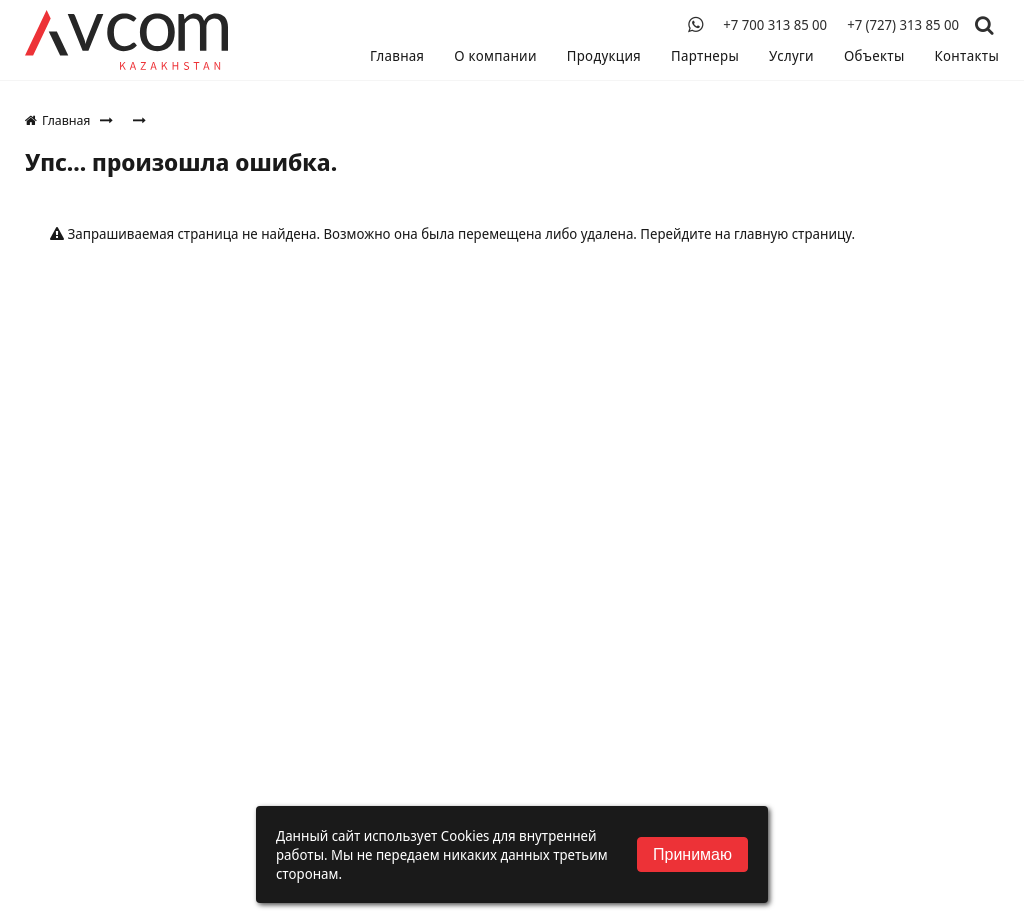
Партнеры (705, 55)
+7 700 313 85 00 (775, 25)
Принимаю (692, 854)
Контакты (967, 55)
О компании (495, 55)
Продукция (604, 55)
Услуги (791, 55)
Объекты (874, 55)
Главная (397, 55)
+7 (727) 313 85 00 (903, 25)
